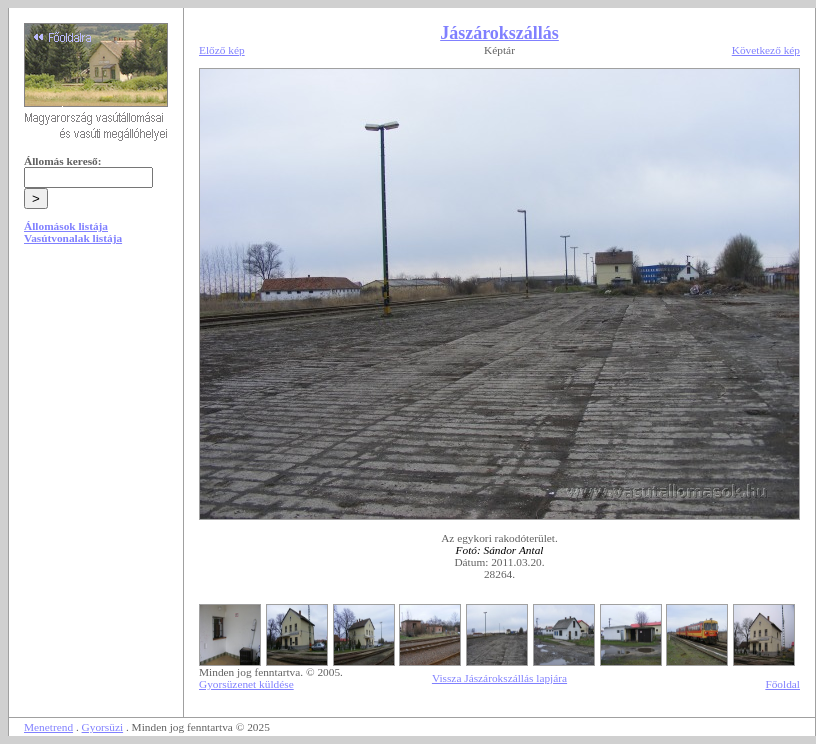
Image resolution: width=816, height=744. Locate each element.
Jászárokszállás (499, 33)
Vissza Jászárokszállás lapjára (499, 678)
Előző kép (222, 50)
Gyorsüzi (103, 727)
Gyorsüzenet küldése (246, 684)
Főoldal (782, 684)
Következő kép (766, 50)
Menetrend (48, 727)
